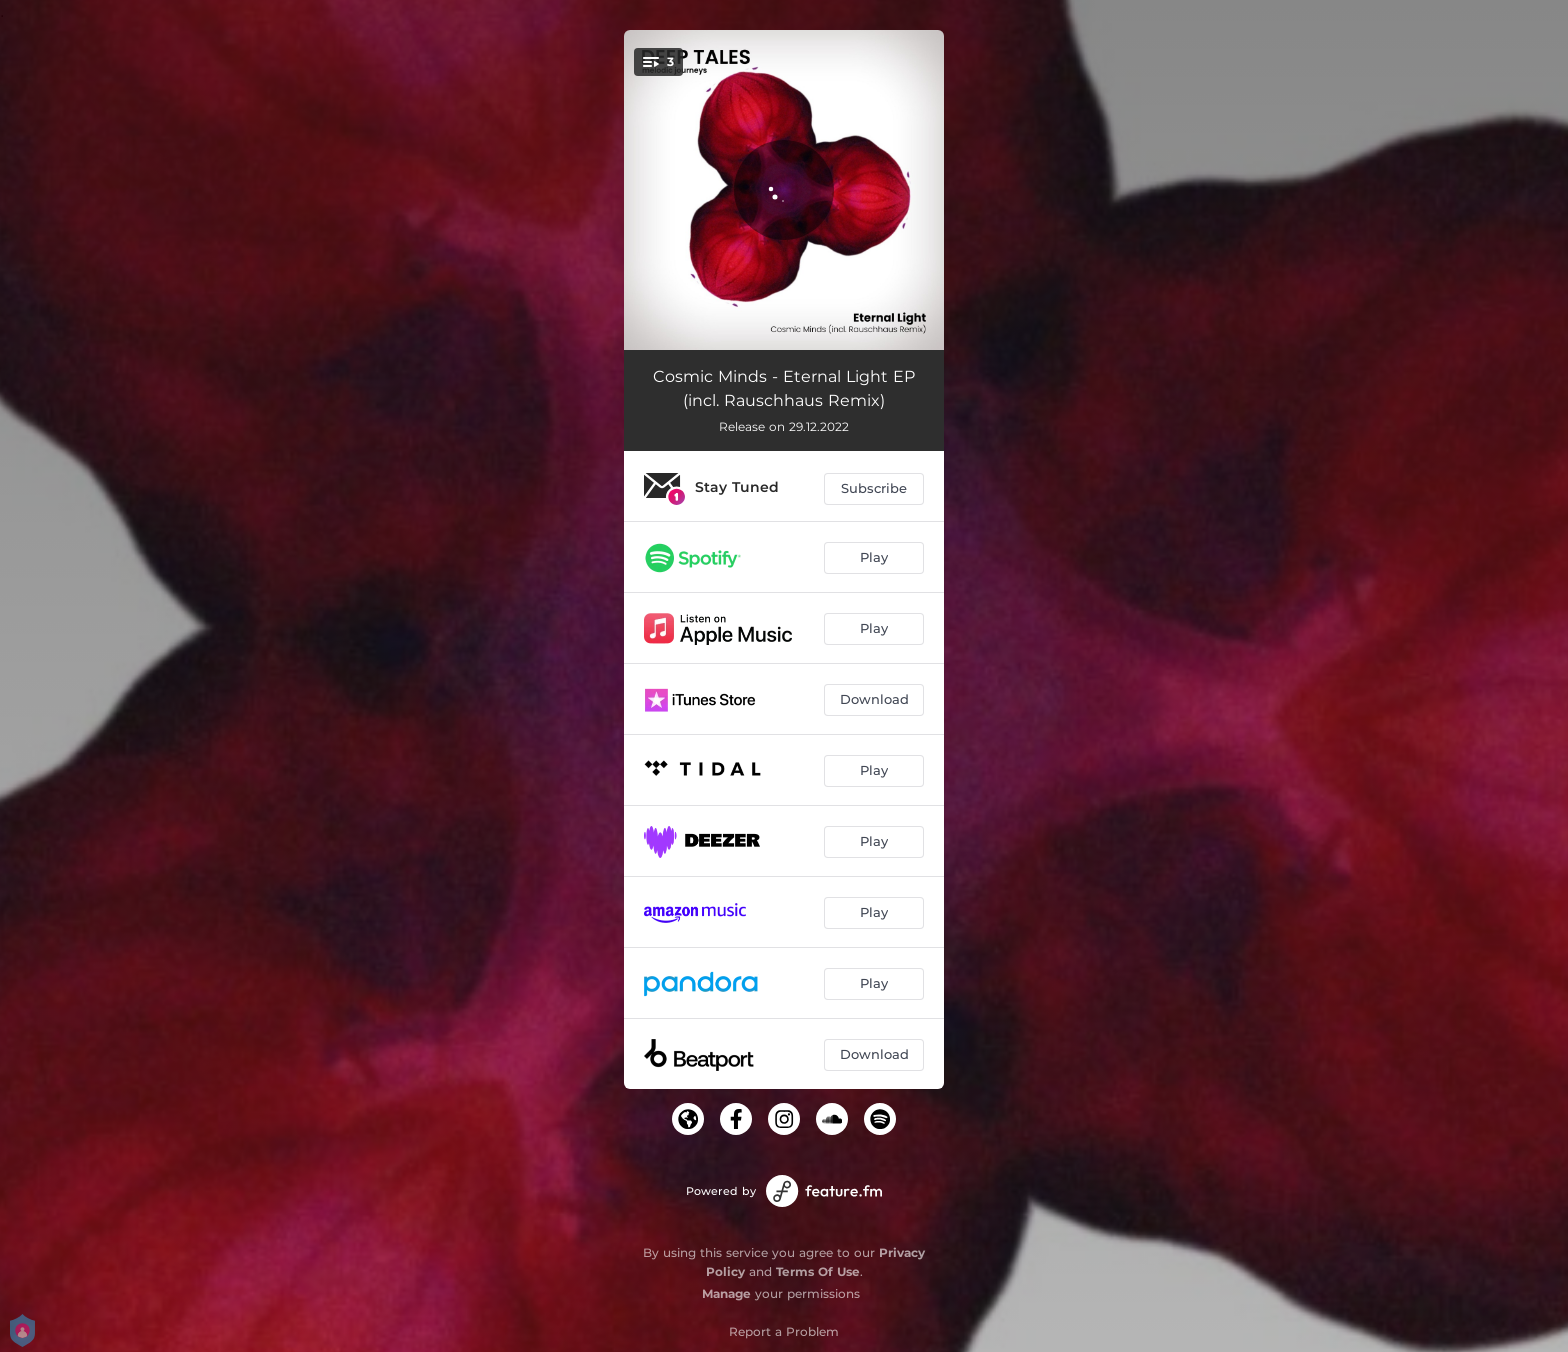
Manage (726, 1293)
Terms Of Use (818, 1271)
